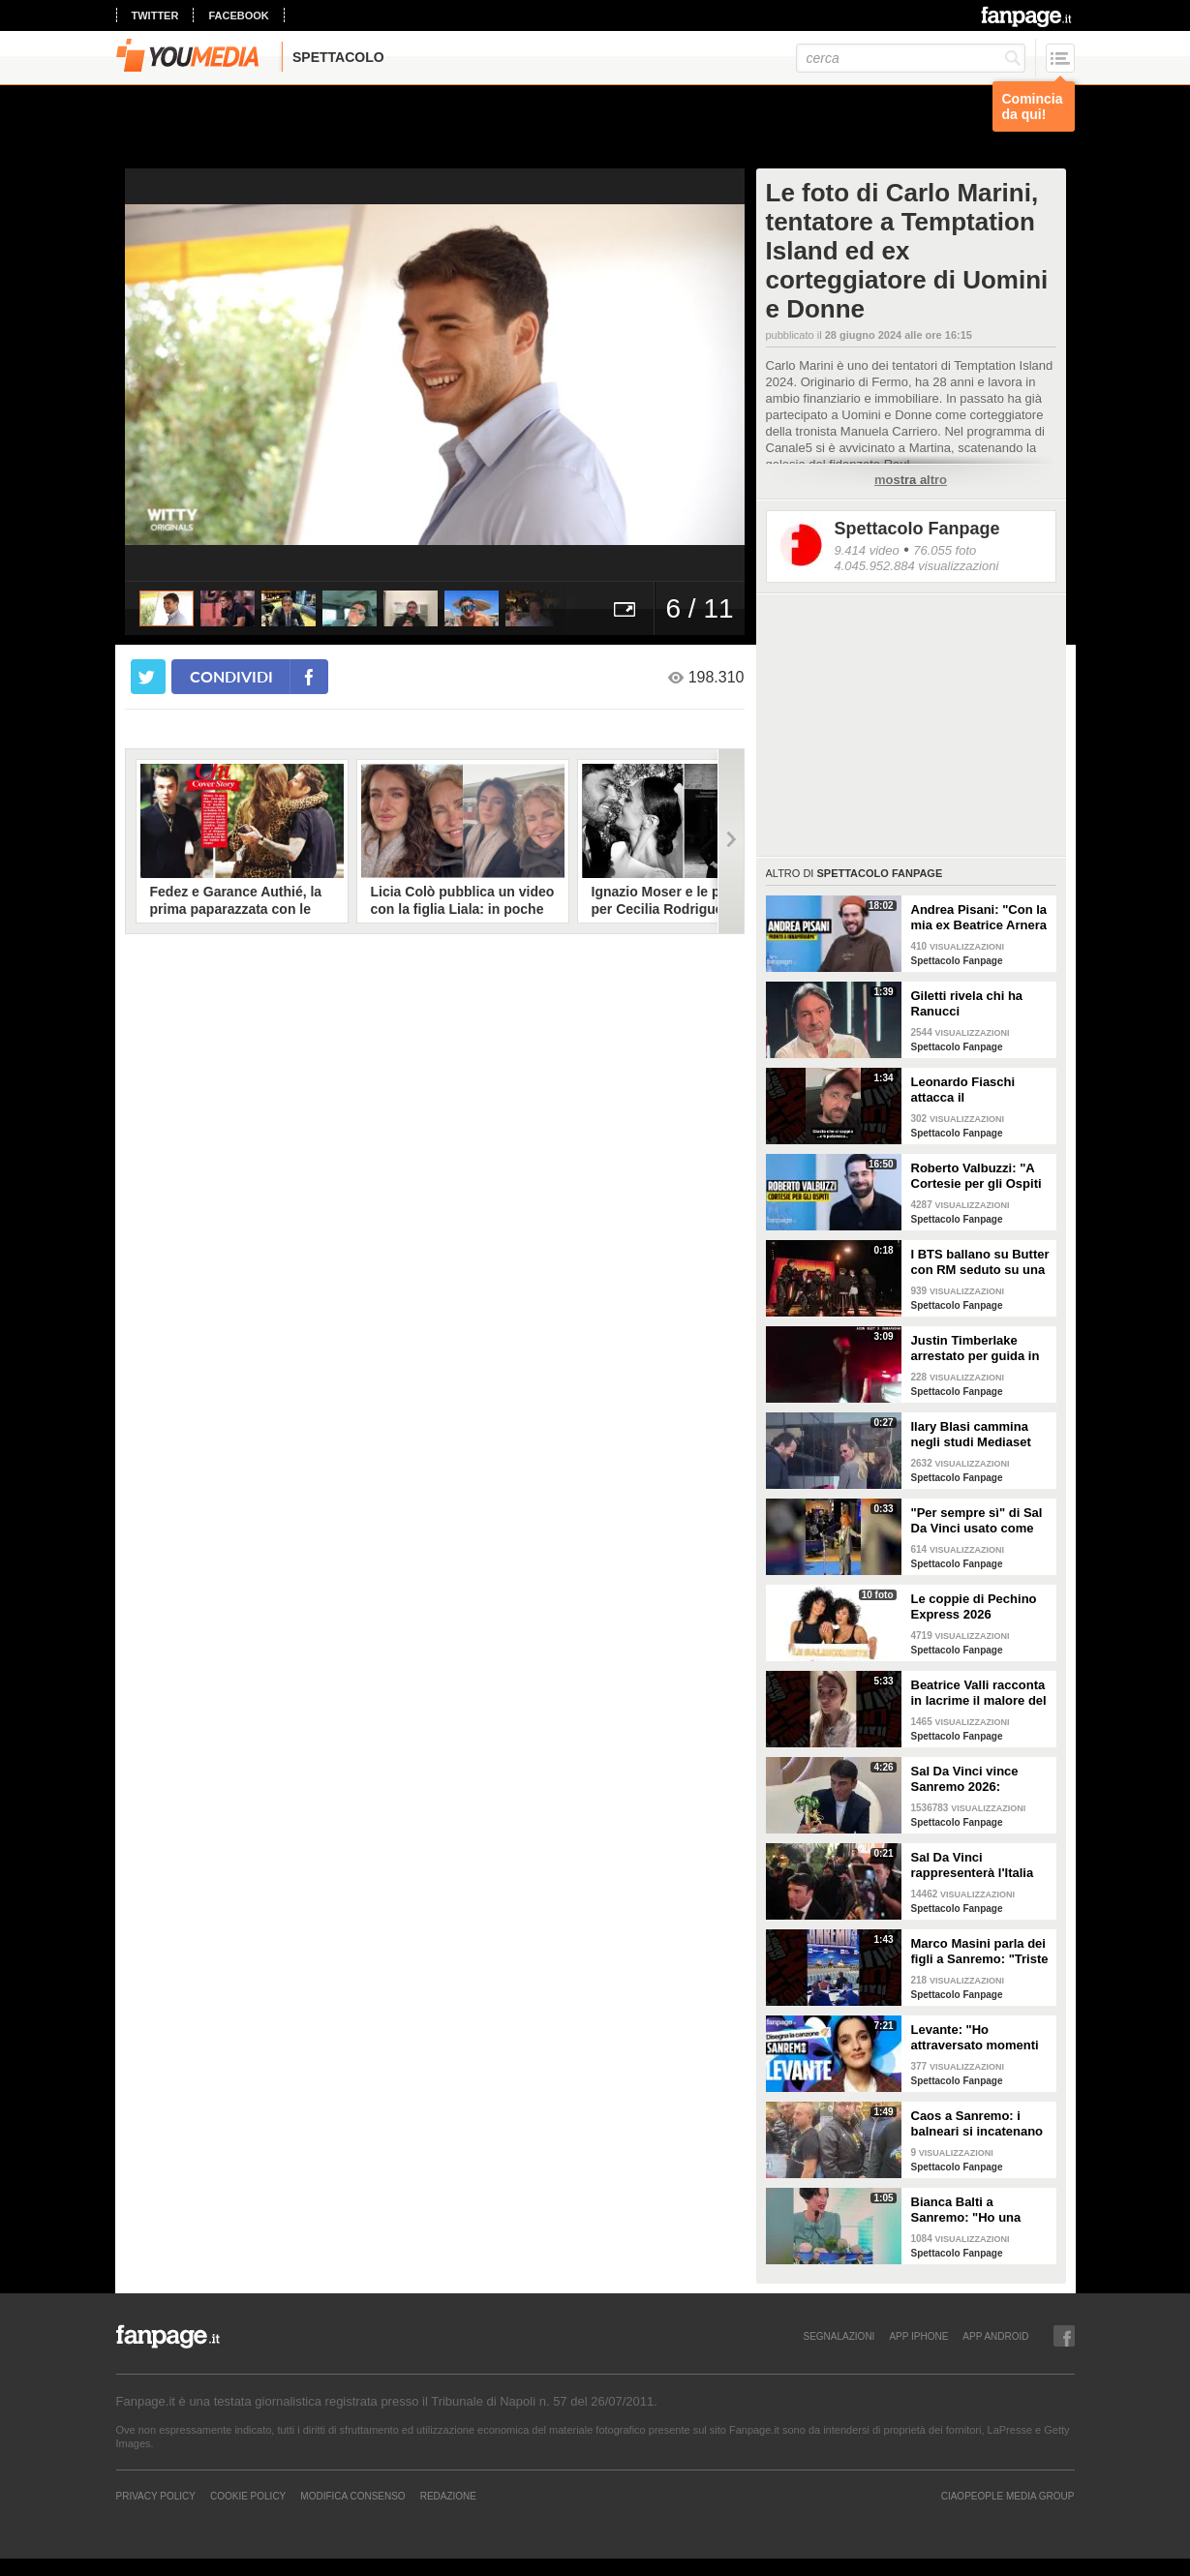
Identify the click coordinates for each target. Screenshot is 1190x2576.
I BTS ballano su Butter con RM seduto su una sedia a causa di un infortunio (980, 1262)
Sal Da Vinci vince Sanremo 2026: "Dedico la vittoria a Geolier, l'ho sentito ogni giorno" (970, 1779)
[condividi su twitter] (148, 676)
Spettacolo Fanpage (917, 528)
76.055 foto (944, 550)
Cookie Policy (248, 2495)
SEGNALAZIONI (838, 2336)
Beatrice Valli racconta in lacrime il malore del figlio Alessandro (979, 1693)
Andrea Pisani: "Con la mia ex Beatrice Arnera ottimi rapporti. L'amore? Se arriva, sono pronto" (979, 917)
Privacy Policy (156, 2495)
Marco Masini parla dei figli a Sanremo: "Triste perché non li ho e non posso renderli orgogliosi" (980, 1951)
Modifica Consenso (352, 2495)
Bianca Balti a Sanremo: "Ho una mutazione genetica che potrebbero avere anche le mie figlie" (975, 2210)
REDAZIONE (448, 2495)
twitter (155, 15)
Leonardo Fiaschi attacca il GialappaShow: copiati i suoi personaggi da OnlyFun (978, 1090)
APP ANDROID (995, 2336)
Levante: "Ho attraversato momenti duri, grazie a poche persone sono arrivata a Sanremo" (977, 2037)
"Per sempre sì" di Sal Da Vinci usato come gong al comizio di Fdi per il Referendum (977, 1520)
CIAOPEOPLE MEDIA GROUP (1008, 2495)
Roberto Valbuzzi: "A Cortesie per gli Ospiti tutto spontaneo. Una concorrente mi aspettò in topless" (981, 1176)
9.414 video (867, 550)
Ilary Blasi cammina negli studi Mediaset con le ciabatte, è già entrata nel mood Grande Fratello (972, 1434)
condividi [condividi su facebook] (231, 676)
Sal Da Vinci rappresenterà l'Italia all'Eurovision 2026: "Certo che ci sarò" (972, 1865)
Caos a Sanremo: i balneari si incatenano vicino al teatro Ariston (979, 2123)
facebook (238, 15)
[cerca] (910, 58)
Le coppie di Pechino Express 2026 (974, 1606)
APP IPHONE (918, 2336)
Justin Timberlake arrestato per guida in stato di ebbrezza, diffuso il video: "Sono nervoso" (978, 1348)
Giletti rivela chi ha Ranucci (967, 1003)
